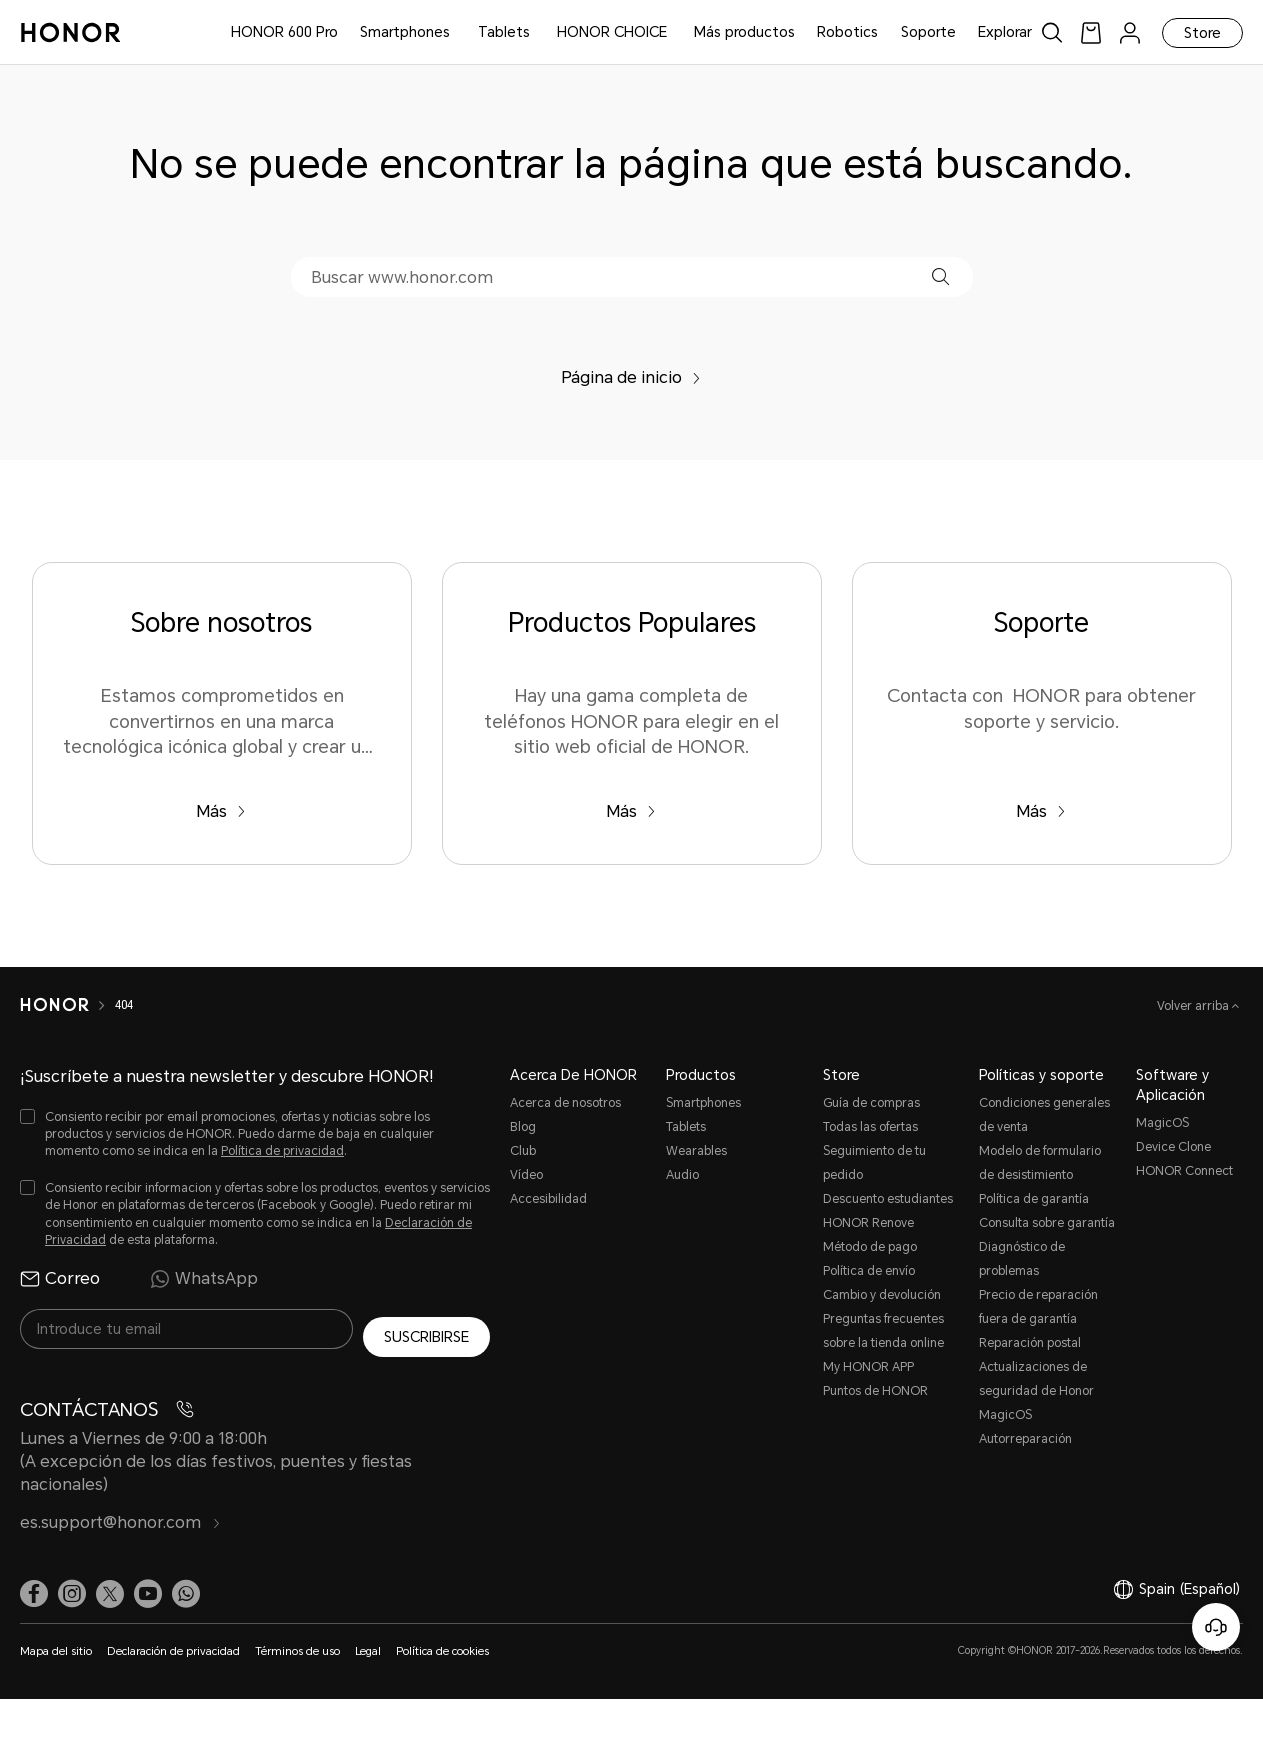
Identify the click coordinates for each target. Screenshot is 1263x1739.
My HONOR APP (868, 1367)
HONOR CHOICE (612, 32)
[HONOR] (67, 1005)
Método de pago (870, 1247)
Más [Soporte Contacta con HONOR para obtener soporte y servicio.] (1041, 811)
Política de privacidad (282, 1151)
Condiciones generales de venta (1044, 1115)
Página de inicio (631, 377)
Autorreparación (1025, 1439)
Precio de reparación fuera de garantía (1038, 1307)
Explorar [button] (1005, 32)
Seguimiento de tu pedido (874, 1163)
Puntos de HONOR (875, 1391)
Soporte (928, 32)
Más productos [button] (744, 32)
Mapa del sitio (56, 1643)
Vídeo (526, 1175)
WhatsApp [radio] (204, 1279)
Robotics (847, 32)
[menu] (1130, 32)
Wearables (696, 1151)
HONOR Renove (868, 1223)
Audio (682, 1175)
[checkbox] (255, 1134)
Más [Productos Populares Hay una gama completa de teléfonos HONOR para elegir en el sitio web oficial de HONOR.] (631, 811)
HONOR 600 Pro (284, 32)
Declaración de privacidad (173, 1643)
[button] (940, 276)
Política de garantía (1034, 1199)
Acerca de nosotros (565, 1103)
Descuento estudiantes (888, 1199)
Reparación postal (1030, 1343)
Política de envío (869, 1271)
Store (1202, 33)
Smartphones (405, 32)
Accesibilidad (548, 1199)
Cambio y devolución (882, 1295)
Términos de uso (297, 1643)
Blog (523, 1127)
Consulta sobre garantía (1047, 1223)
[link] (1091, 32)
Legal (368, 1643)
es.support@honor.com (120, 1514)
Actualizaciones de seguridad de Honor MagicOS (1036, 1391)
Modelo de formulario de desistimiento (1040, 1163)
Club (523, 1151)
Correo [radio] (60, 1279)
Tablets (504, 32)
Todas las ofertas (870, 1127)
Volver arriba (1194, 1006)
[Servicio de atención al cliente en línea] (1216, 1627)
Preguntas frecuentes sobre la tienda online (883, 1331)
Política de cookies (442, 1643)
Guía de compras (871, 1103)
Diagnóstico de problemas (1022, 1259)
